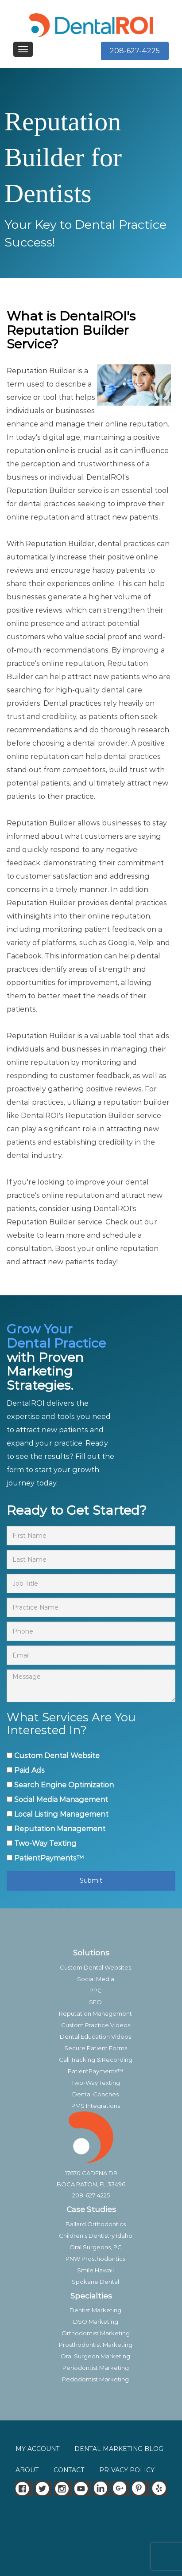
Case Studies (91, 2209)
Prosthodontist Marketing (95, 2344)
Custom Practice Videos (95, 2025)
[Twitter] (43, 2488)
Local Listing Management (61, 1814)
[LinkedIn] (102, 2488)
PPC (95, 1990)
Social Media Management (61, 1799)
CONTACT (69, 2470)
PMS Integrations (95, 2105)
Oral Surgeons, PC (96, 2247)
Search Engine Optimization (64, 1785)
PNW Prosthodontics (95, 2258)
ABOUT (27, 2470)
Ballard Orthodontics (96, 2224)
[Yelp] (160, 2488)
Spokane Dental (95, 2281)
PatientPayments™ (49, 1858)
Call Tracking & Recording (95, 2059)
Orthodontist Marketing (96, 2333)
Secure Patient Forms (95, 2048)
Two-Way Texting (45, 1843)
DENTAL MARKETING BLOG (118, 2449)
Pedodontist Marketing (95, 2379)
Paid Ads (29, 1770)
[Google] (121, 2488)
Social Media (95, 1978)
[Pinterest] (141, 2488)
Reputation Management (59, 1829)
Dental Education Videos (95, 2036)
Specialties (91, 2295)
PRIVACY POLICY (127, 2470)
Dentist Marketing (95, 2310)
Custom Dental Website (57, 1755)
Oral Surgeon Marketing (95, 2356)
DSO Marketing (95, 2321)
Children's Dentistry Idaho (95, 2235)
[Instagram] (63, 2488)
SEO (95, 2001)
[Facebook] (24, 2488)
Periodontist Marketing (95, 2367)
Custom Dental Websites (95, 1967)
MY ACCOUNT (37, 2449)
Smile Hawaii (95, 2270)
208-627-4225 (135, 51)
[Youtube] (82, 2488)
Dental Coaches (95, 2094)
